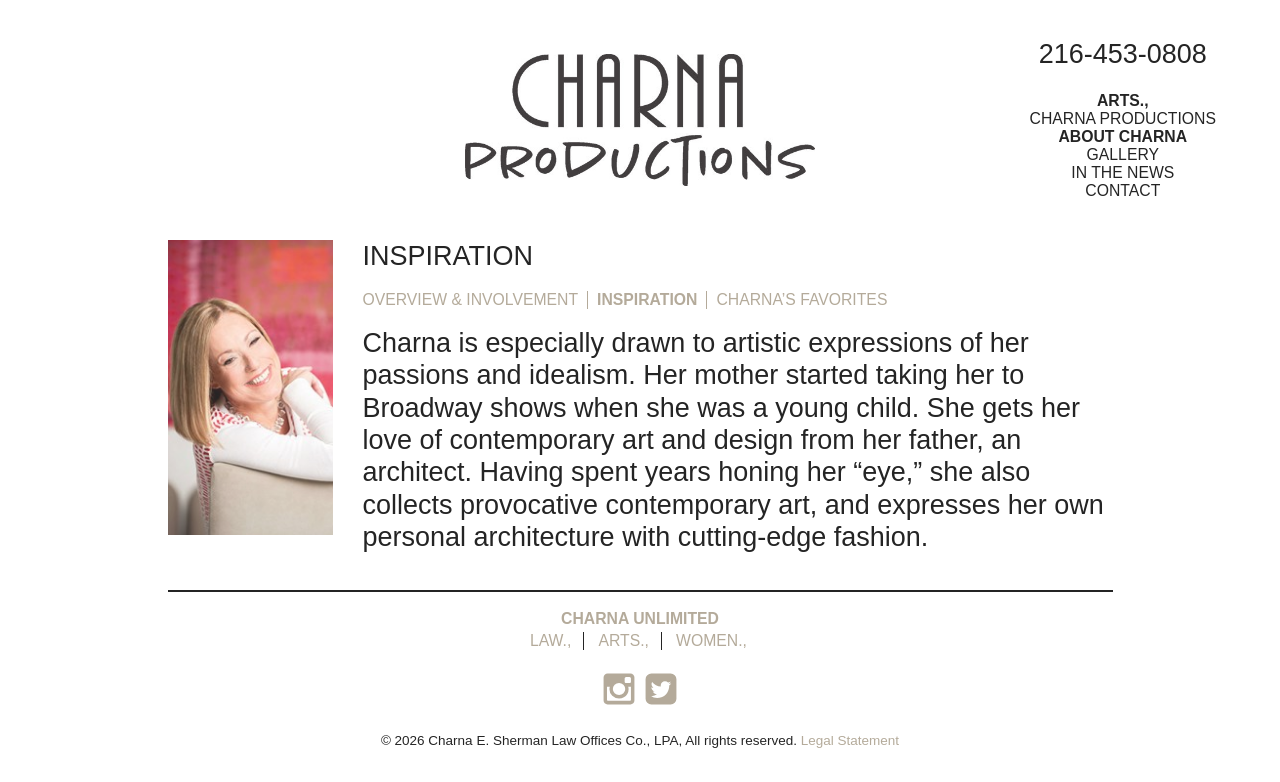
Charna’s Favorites (801, 299)
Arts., (1123, 100)
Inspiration (647, 299)
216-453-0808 (1123, 54)
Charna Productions (1123, 118)
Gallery (1123, 154)
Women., (711, 640)
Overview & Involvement (471, 299)
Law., (550, 640)
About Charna (1122, 136)
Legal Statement (850, 740)
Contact (1122, 190)
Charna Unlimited (640, 618)
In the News (1122, 172)
